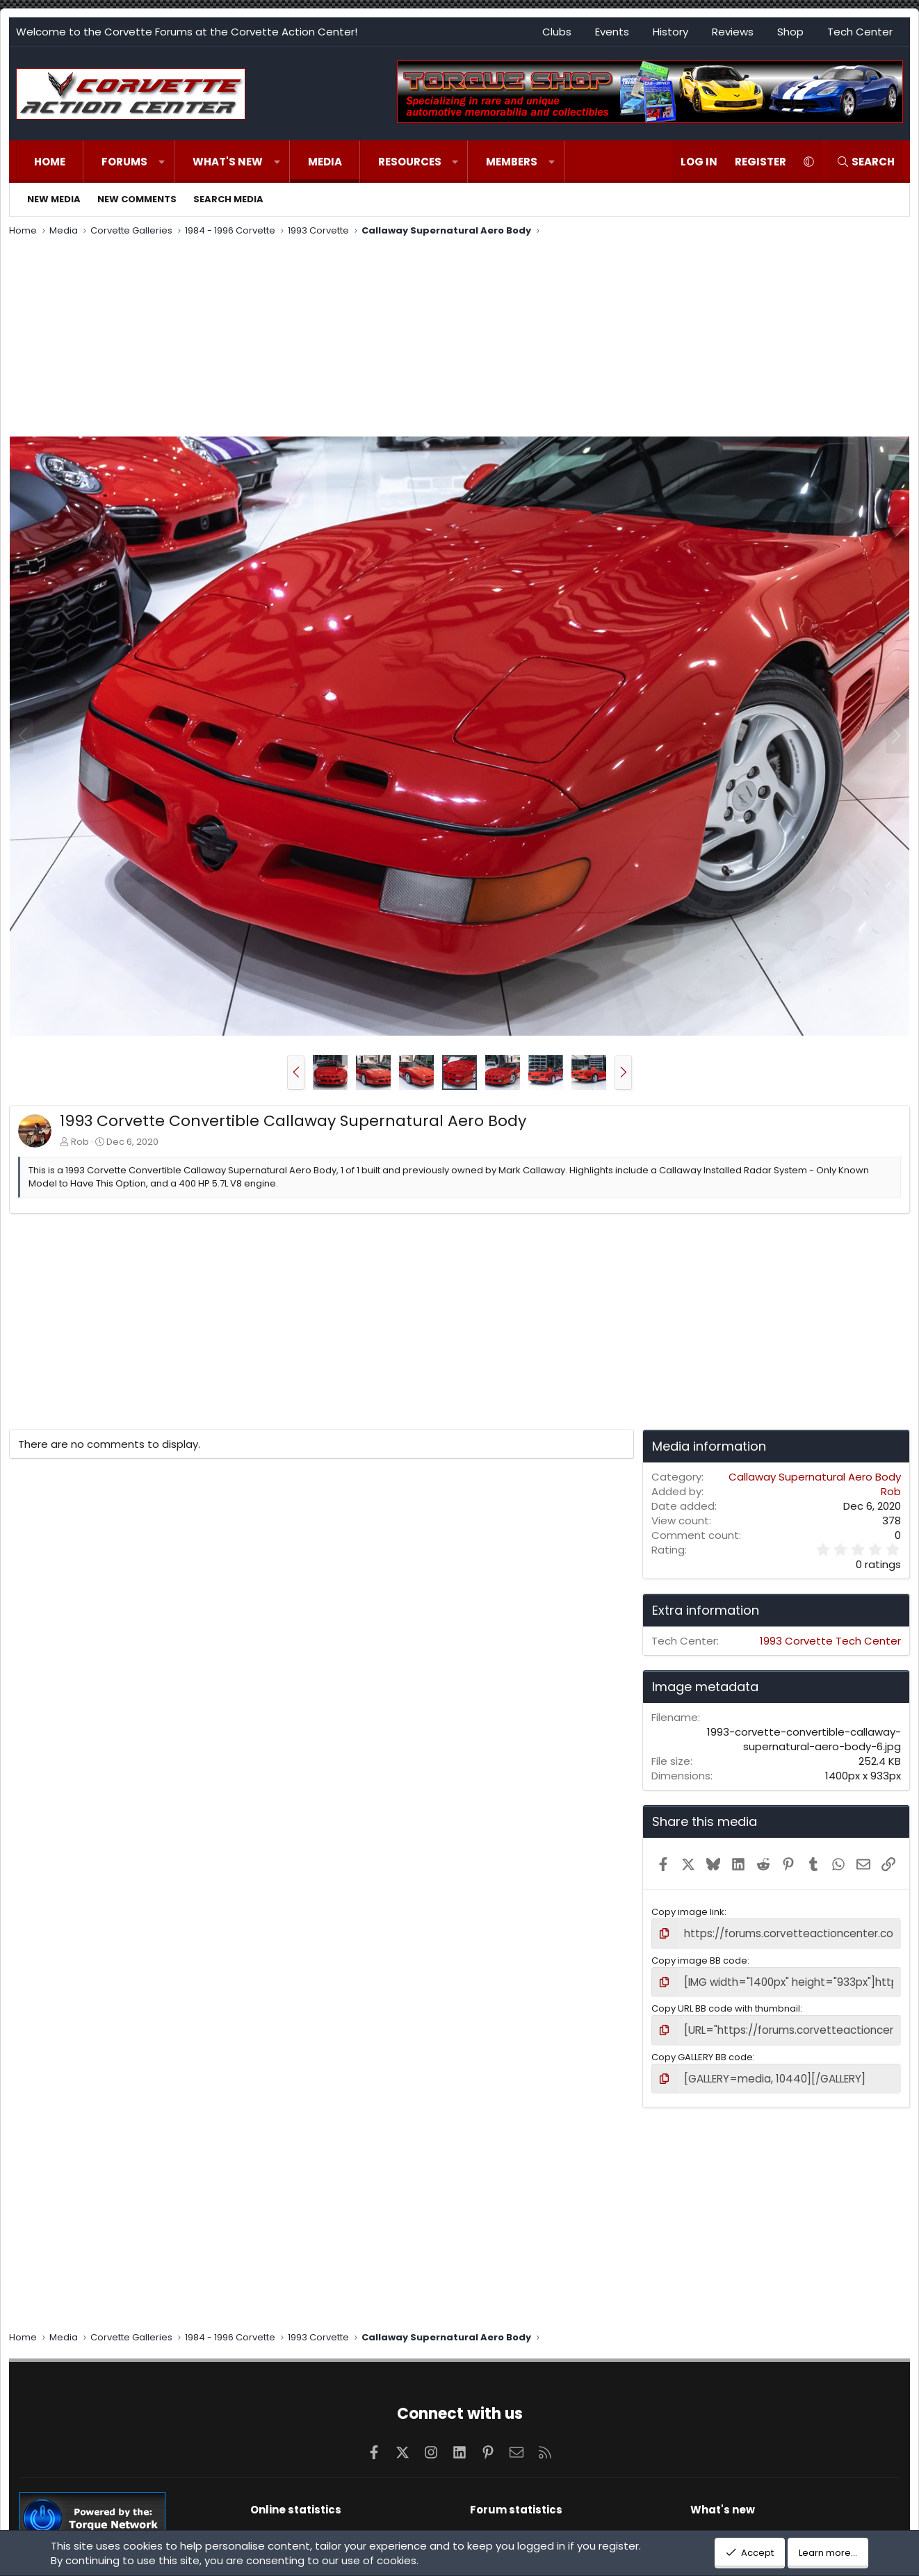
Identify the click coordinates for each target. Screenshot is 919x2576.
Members (511, 161)
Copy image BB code (699, 1958)
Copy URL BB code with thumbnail (725, 2004)
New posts (714, 2525)
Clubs (556, 31)
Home (49, 161)
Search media (228, 199)
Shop (790, 31)
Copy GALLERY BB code (702, 2050)
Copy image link (687, 1911)
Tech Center (860, 31)
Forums (124, 161)
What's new (228, 161)
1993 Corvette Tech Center (830, 1640)
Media (325, 161)
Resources (409, 161)
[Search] (865, 161)
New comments (137, 199)
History (670, 31)
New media (54, 199)
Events (612, 31)
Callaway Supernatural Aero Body (815, 1476)
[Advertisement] (459, 338)
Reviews (733, 31)
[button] (161, 161)
